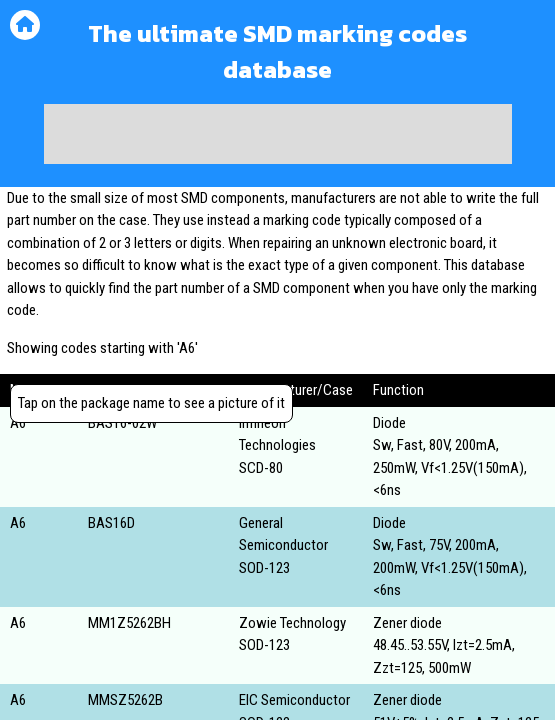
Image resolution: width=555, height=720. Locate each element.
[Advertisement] (278, 134)
